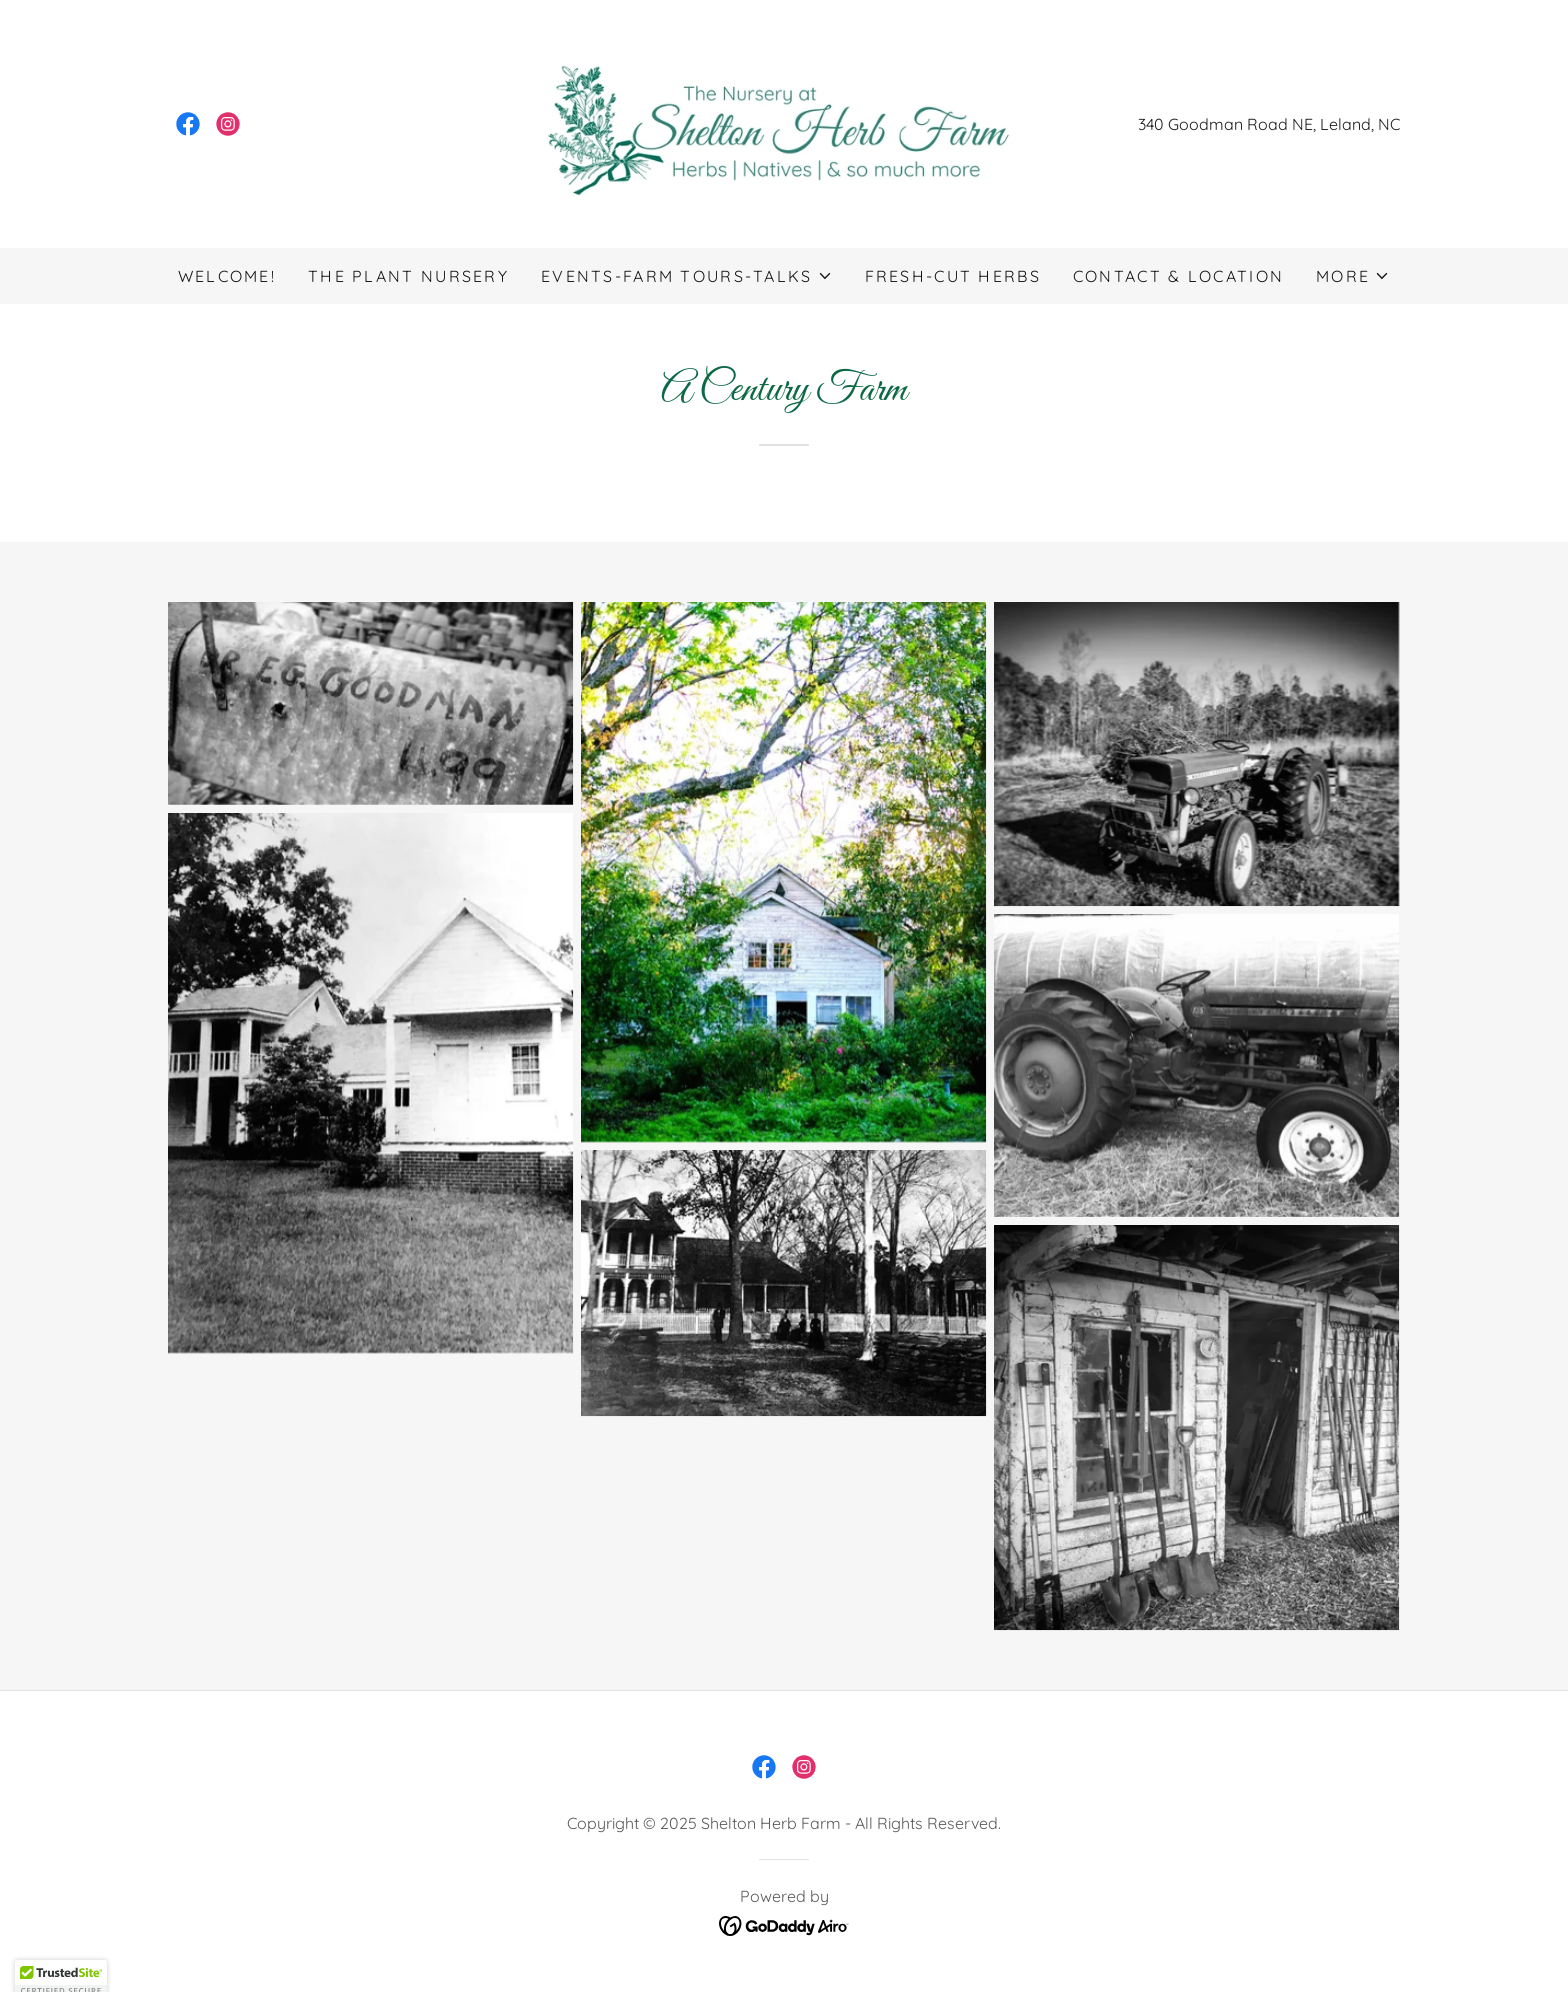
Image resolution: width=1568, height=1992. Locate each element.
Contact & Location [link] (1178, 276)
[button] (687, 276)
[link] (188, 124)
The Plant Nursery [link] (408, 276)
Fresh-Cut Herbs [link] (953, 276)
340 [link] (1151, 124)
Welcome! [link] (227, 276)
